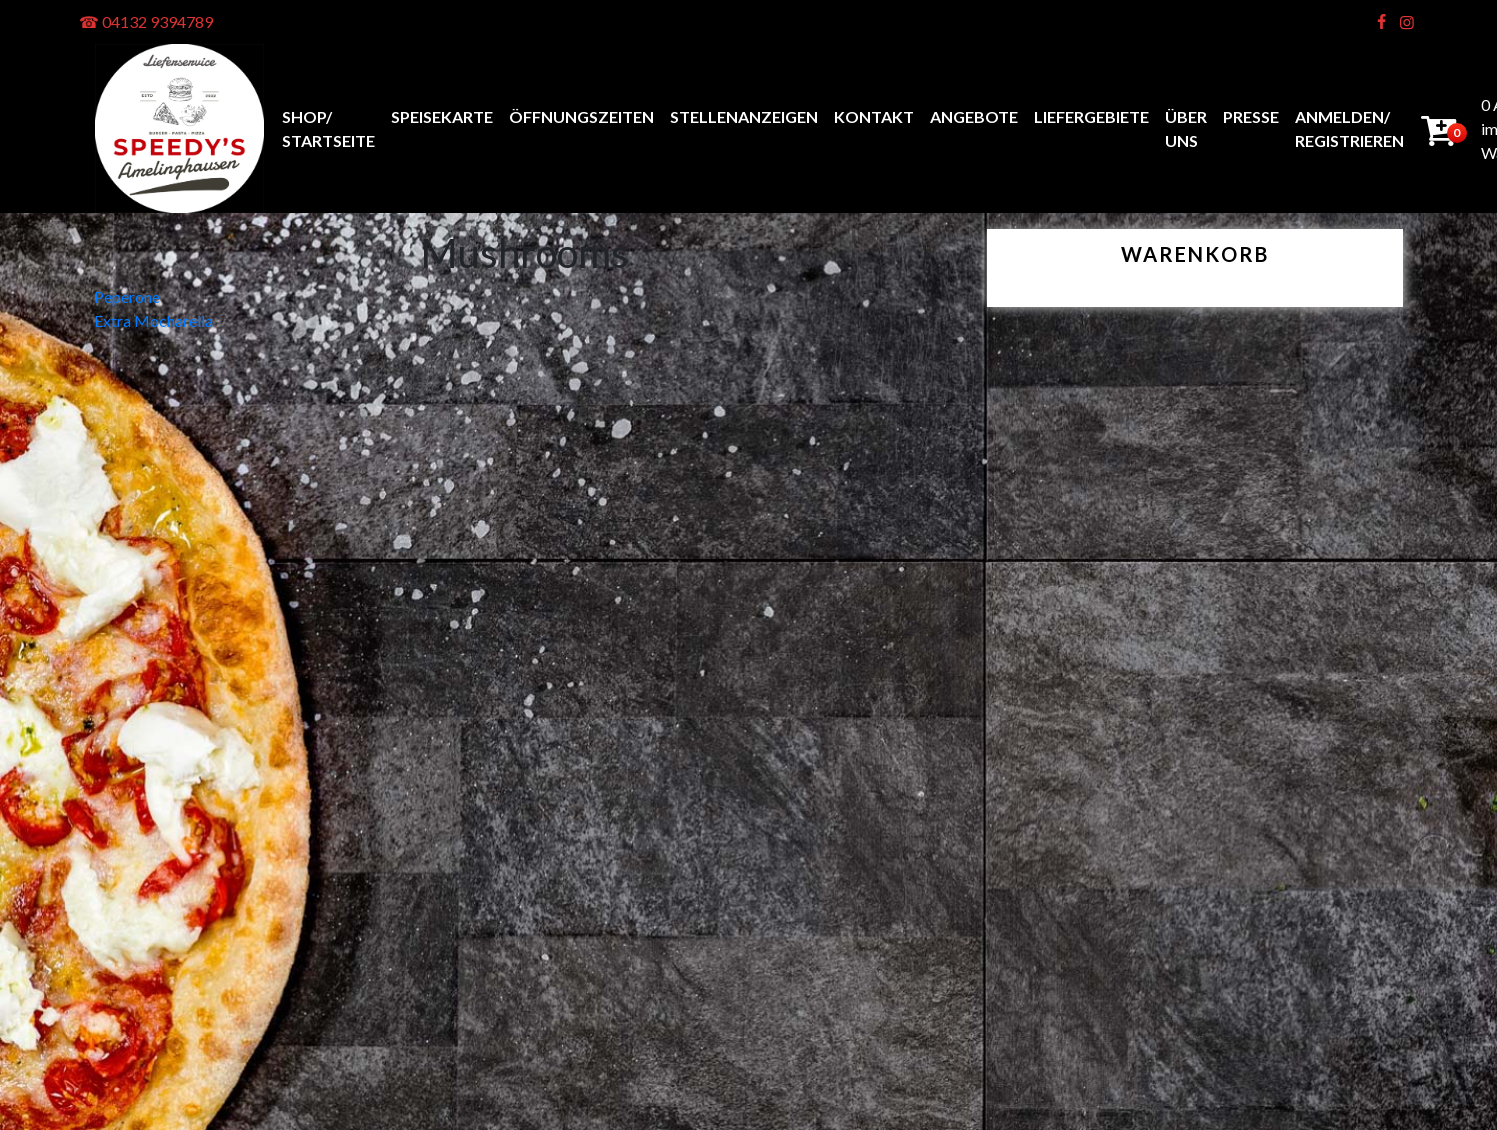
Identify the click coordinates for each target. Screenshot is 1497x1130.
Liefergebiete (1091, 116)
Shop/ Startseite (328, 128)
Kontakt (874, 116)
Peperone (127, 296)
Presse (1251, 116)
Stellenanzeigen (744, 116)
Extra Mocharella (153, 320)
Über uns (1186, 128)
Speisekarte (442, 116)
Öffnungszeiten (581, 116)
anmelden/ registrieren (1349, 128)
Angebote (974, 116)
